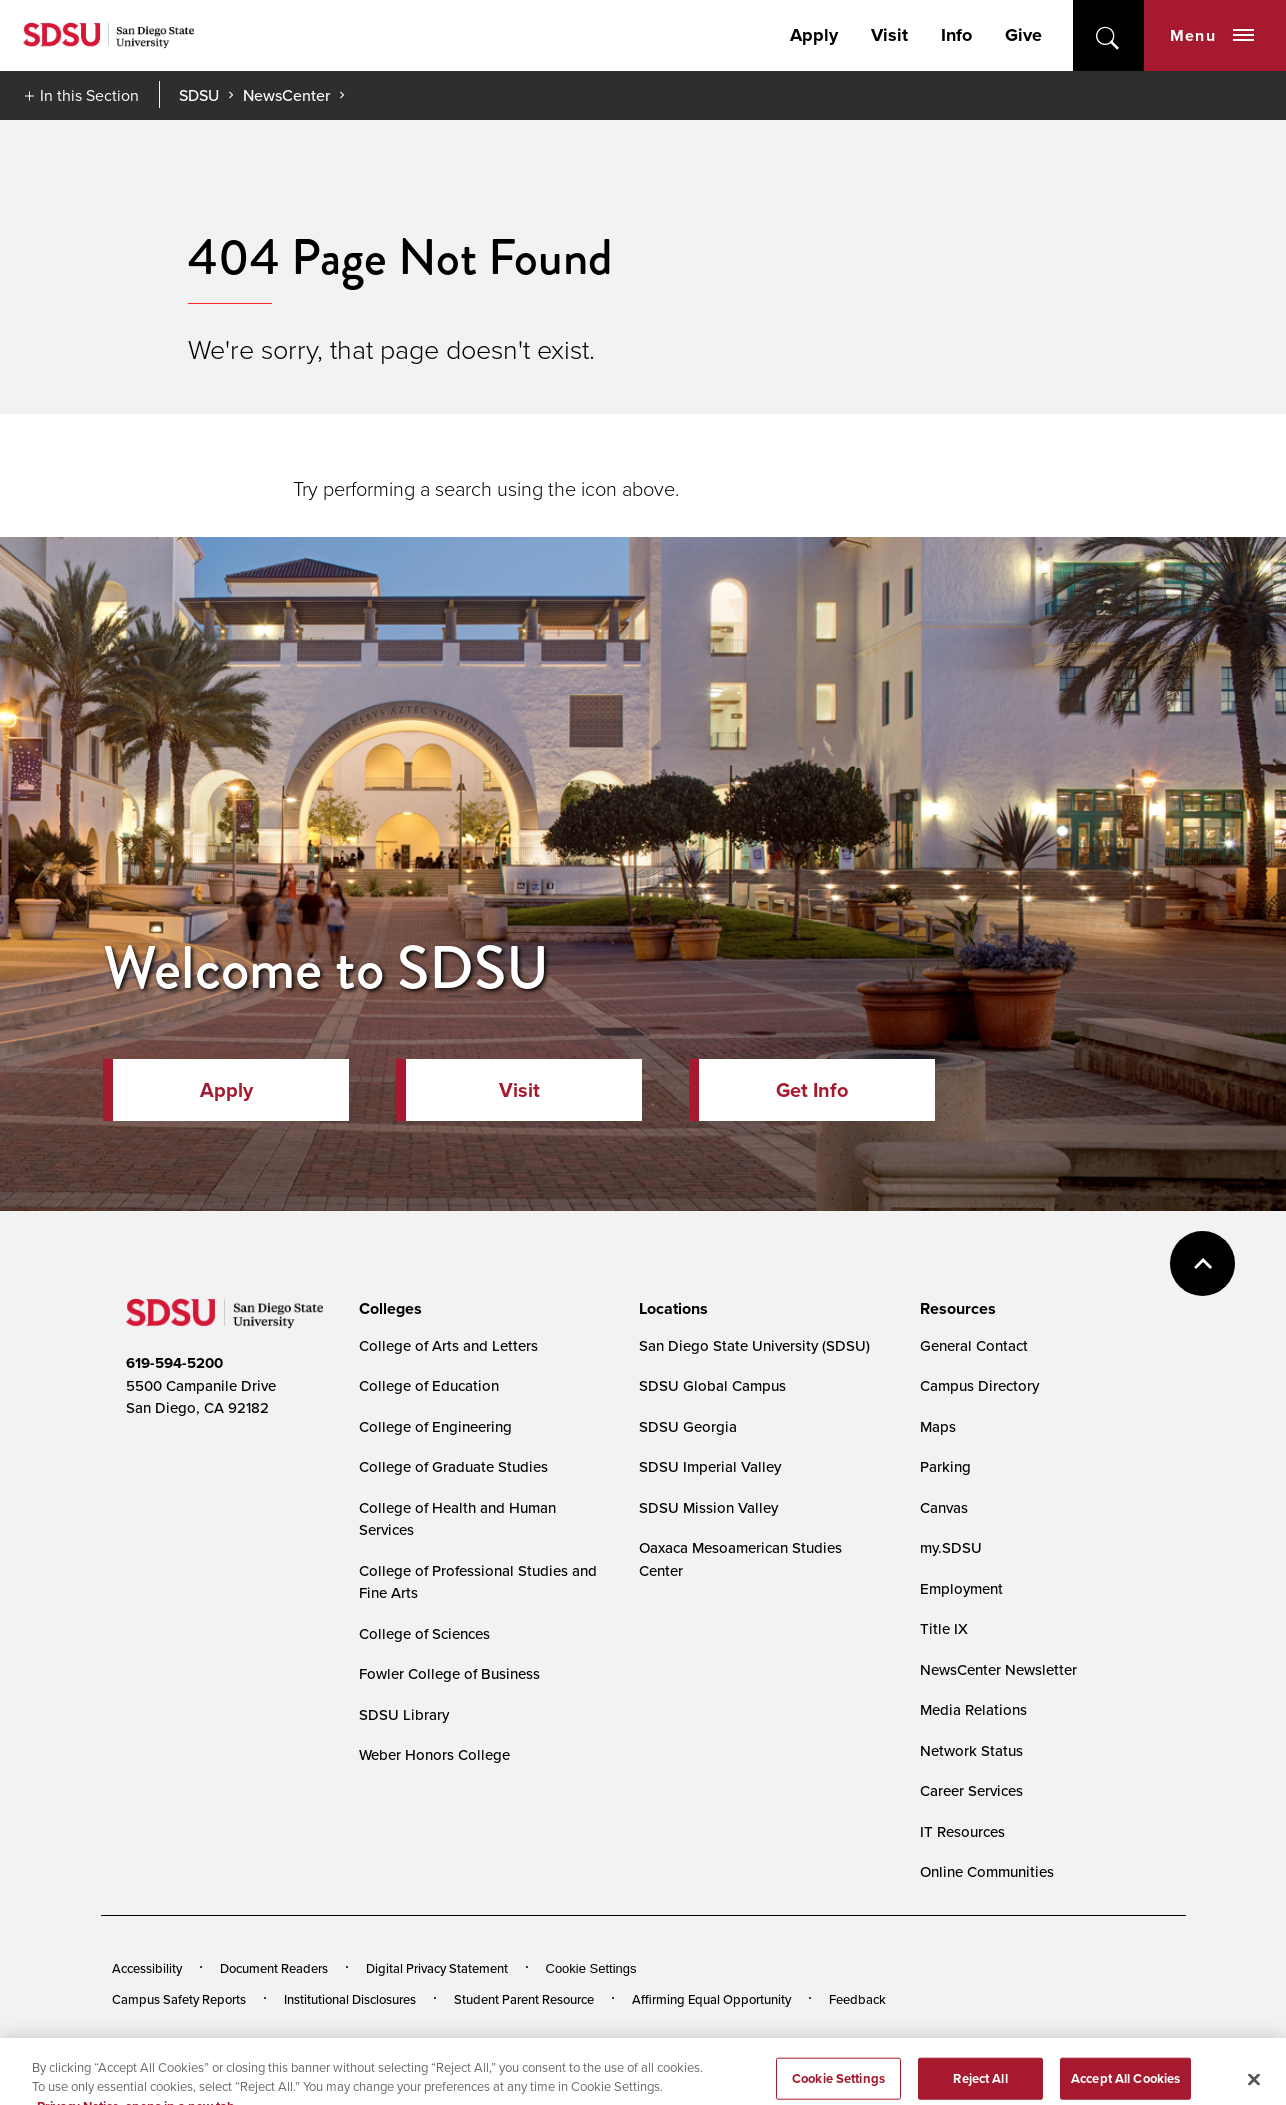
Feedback (857, 1999)
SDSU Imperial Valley (710, 1466)
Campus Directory (979, 1385)
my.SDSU (951, 1547)
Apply (814, 35)
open (1108, 35)
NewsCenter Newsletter (998, 1669)
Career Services (971, 1790)
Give (1023, 35)
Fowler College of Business (449, 1673)
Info (956, 35)
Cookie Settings (591, 1968)
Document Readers (274, 1968)
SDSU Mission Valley (708, 1507)
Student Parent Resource (524, 1999)
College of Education (429, 1385)
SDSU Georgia (688, 1426)
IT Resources (962, 1831)
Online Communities (987, 1871)
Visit (889, 35)
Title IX (944, 1628)
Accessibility (147, 1968)
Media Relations (973, 1709)
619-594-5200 (174, 1363)
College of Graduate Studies (453, 1466)
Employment (961, 1588)
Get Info (812, 1090)
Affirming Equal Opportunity (711, 1999)
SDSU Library (404, 1714)
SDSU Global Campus (712, 1385)
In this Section (89, 95)
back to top (1202, 1263)
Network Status (971, 1750)
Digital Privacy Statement (437, 1968)
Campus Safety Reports (179, 1999)
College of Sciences (424, 1633)
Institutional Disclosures (350, 1999)
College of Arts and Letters (448, 1345)
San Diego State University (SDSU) (754, 1345)
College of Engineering (435, 1426)
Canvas (944, 1507)
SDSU (199, 95)
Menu (1212, 35)
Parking (945, 1466)
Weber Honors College (434, 1754)
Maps (938, 1426)
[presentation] (387, 1309)
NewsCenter (286, 95)
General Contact (974, 1345)
